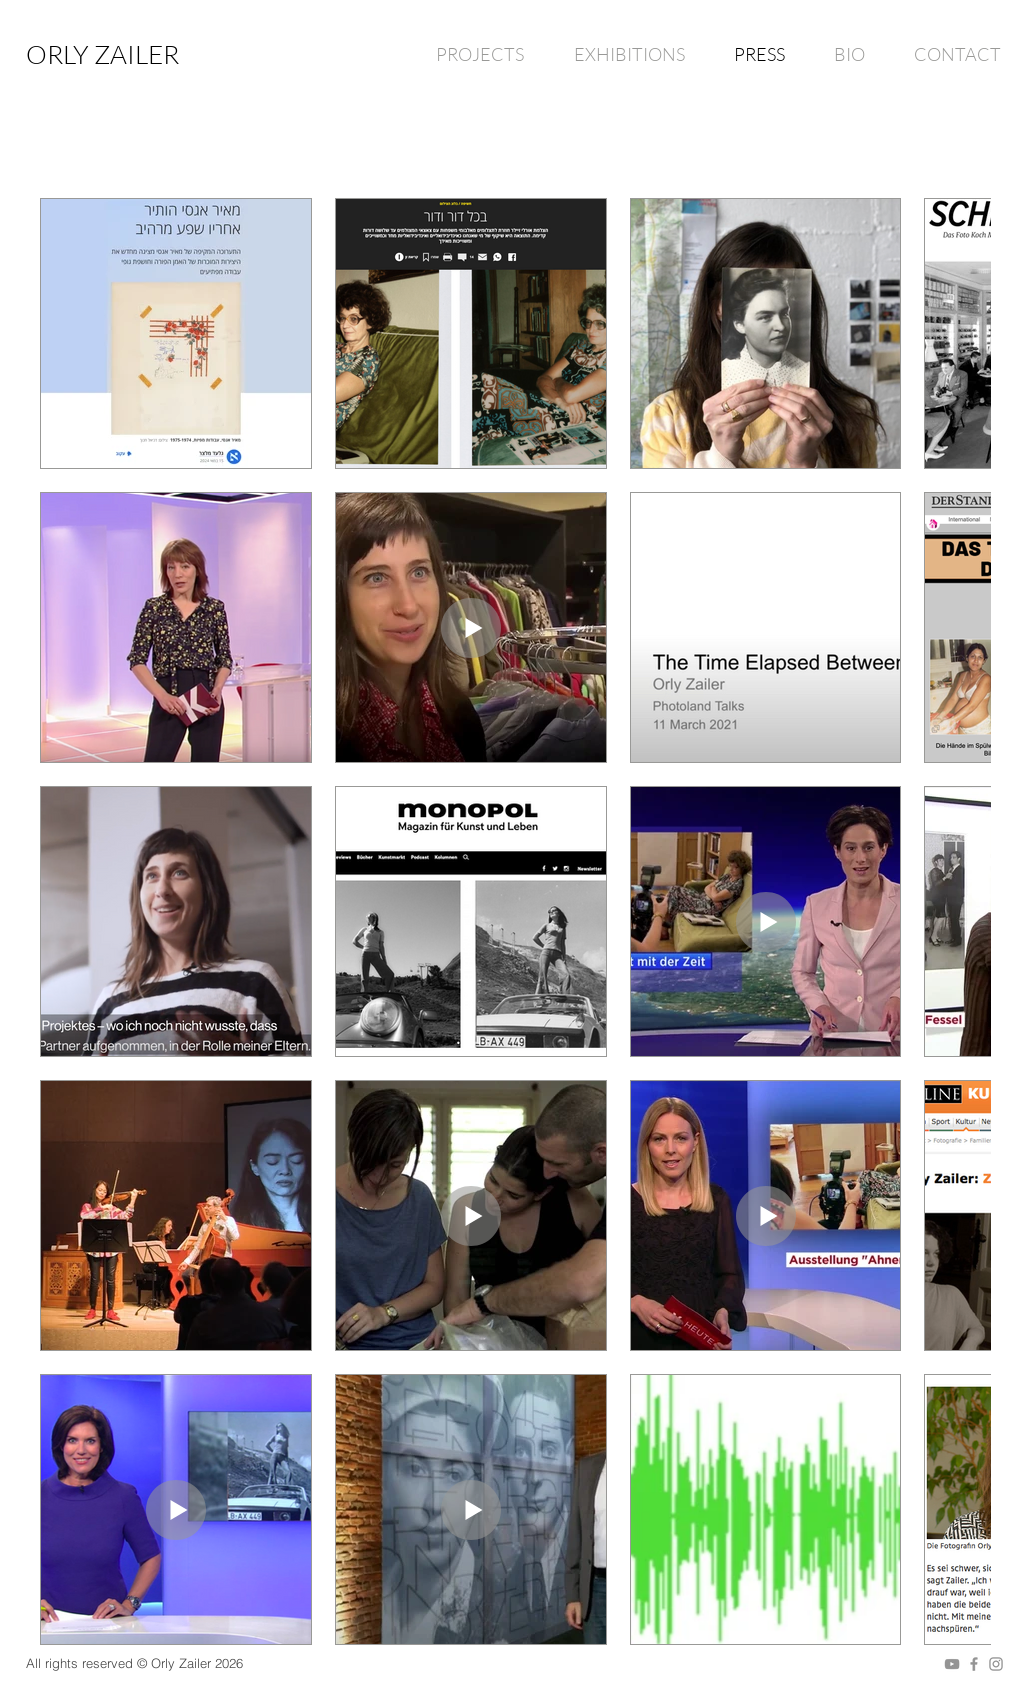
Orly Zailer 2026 (197, 1663)
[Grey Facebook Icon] (974, 1664)
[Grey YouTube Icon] (952, 1664)
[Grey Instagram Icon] (996, 1664)
